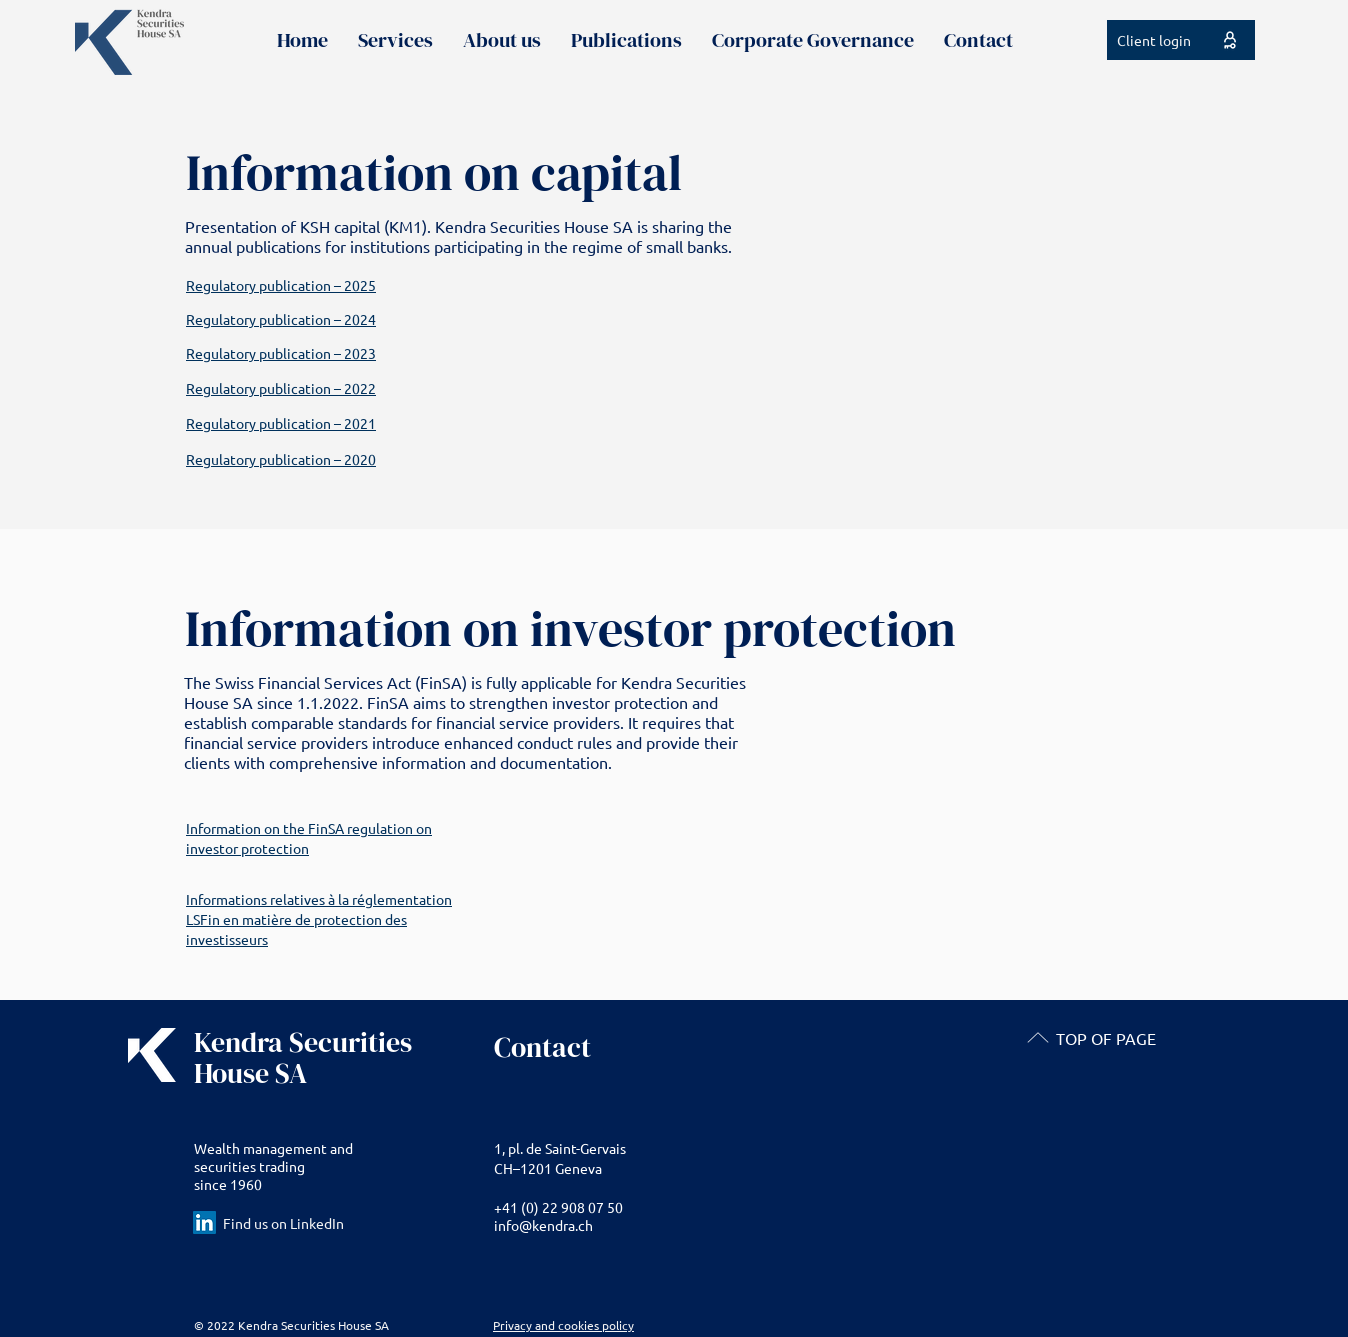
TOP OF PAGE (1106, 1038)
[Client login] (1181, 40)
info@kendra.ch (543, 1225)
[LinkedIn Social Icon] (204, 1222)
